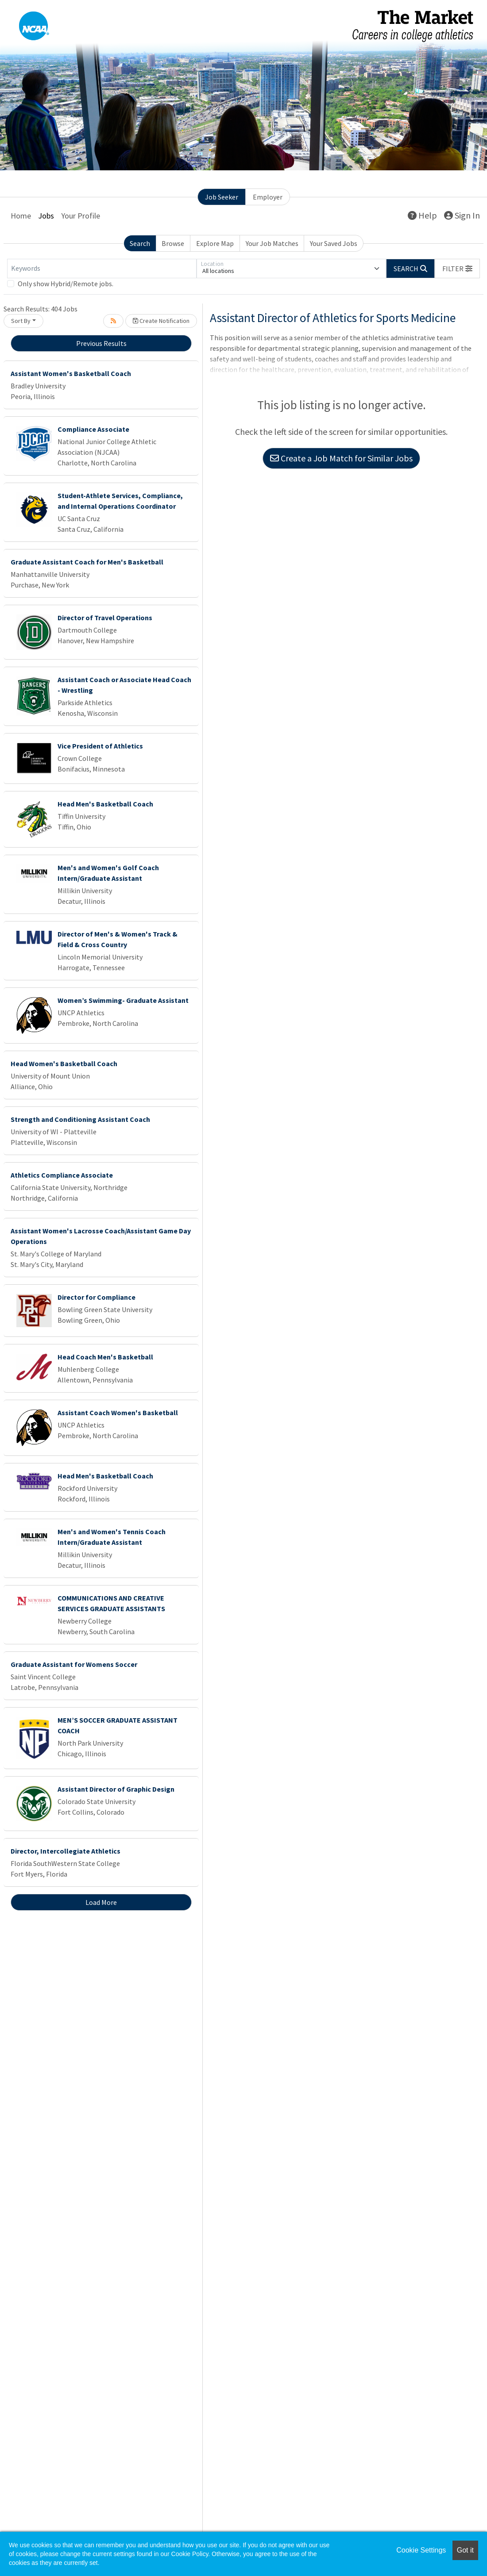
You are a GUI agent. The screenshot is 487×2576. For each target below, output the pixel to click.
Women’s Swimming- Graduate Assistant (123, 1000)
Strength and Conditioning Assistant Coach (80, 1119)
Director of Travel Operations (105, 617)
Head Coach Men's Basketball (105, 1356)
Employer (267, 196)
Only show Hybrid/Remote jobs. (65, 283)
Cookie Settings (421, 2550)
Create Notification (161, 321)
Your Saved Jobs (333, 243)
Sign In (462, 215)
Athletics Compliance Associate (62, 1175)
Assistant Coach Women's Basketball (118, 1412)
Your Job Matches (272, 243)
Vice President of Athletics (100, 745)
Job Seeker (221, 196)
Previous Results (101, 343)
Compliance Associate (93, 429)
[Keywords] (102, 268)
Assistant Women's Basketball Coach (71, 373)
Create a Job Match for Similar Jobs (341, 458)
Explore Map (215, 243)
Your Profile (80, 216)
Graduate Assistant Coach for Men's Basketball (87, 561)
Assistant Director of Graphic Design (116, 1789)
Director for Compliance (96, 1297)
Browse (173, 243)
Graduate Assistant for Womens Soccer (74, 1664)
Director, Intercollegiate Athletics (65, 1851)
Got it (465, 2550)
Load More (101, 1902)
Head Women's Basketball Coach (64, 1063)
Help (422, 215)
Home (21, 216)
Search (140, 243)
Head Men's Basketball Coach (105, 803)
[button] (457, 268)
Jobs (46, 216)
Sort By (21, 321)
